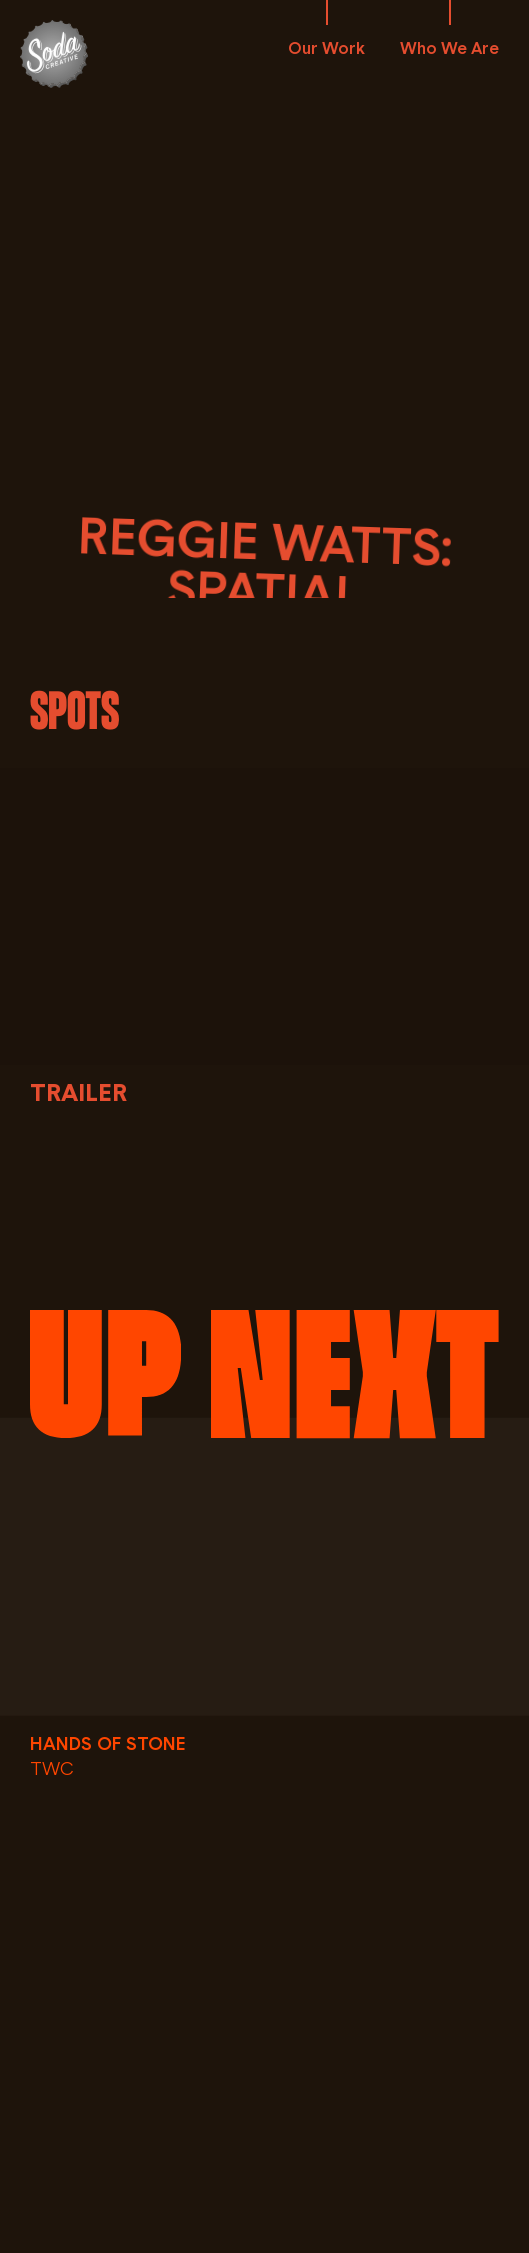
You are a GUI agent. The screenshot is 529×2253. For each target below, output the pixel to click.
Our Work (326, 48)
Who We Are (449, 48)
